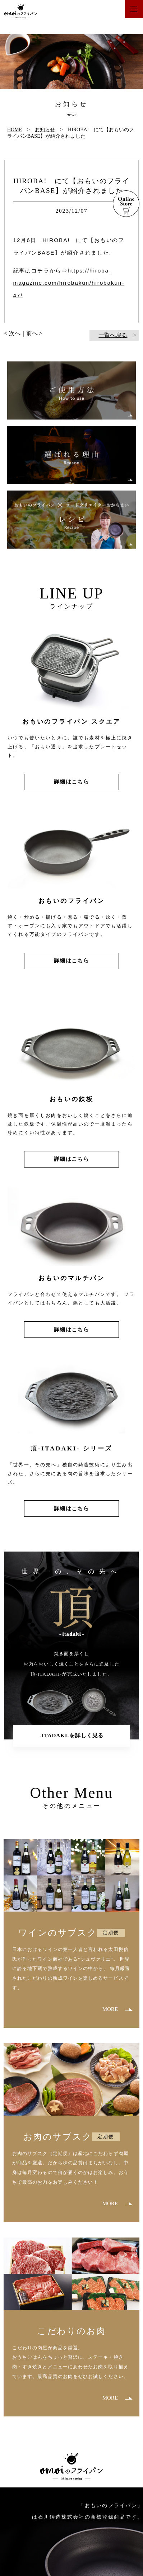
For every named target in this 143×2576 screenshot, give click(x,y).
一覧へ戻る (112, 335)
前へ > (34, 333)
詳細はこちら (71, 781)
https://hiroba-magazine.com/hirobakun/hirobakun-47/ (69, 282)
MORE (110, 2009)
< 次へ (12, 333)
